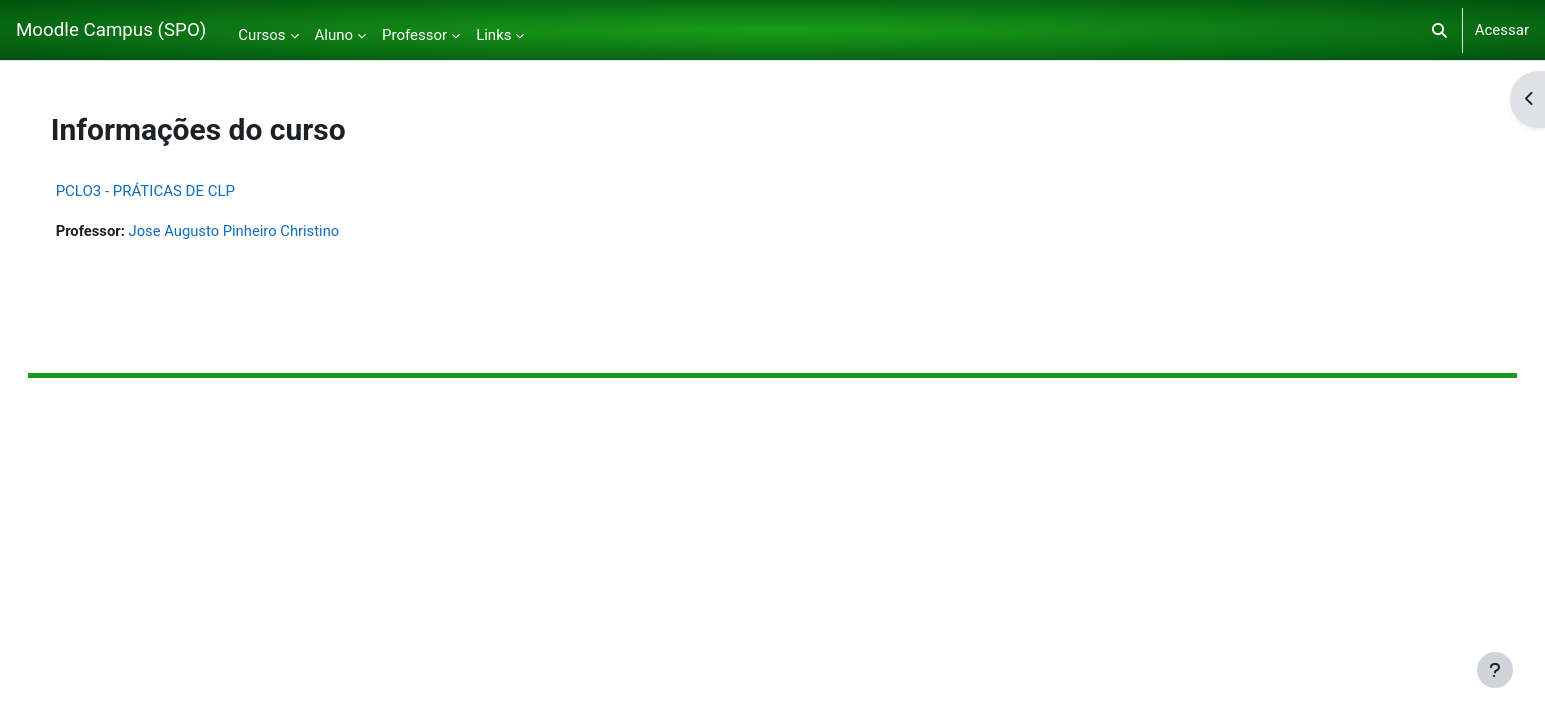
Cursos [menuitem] (261, 35)
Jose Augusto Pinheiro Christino (257, 231)
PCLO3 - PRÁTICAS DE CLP (165, 191)
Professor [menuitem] (414, 35)
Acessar (1502, 30)
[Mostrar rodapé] (1495, 670)
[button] (1439, 30)
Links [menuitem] (493, 35)
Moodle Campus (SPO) (111, 30)
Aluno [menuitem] (334, 35)
